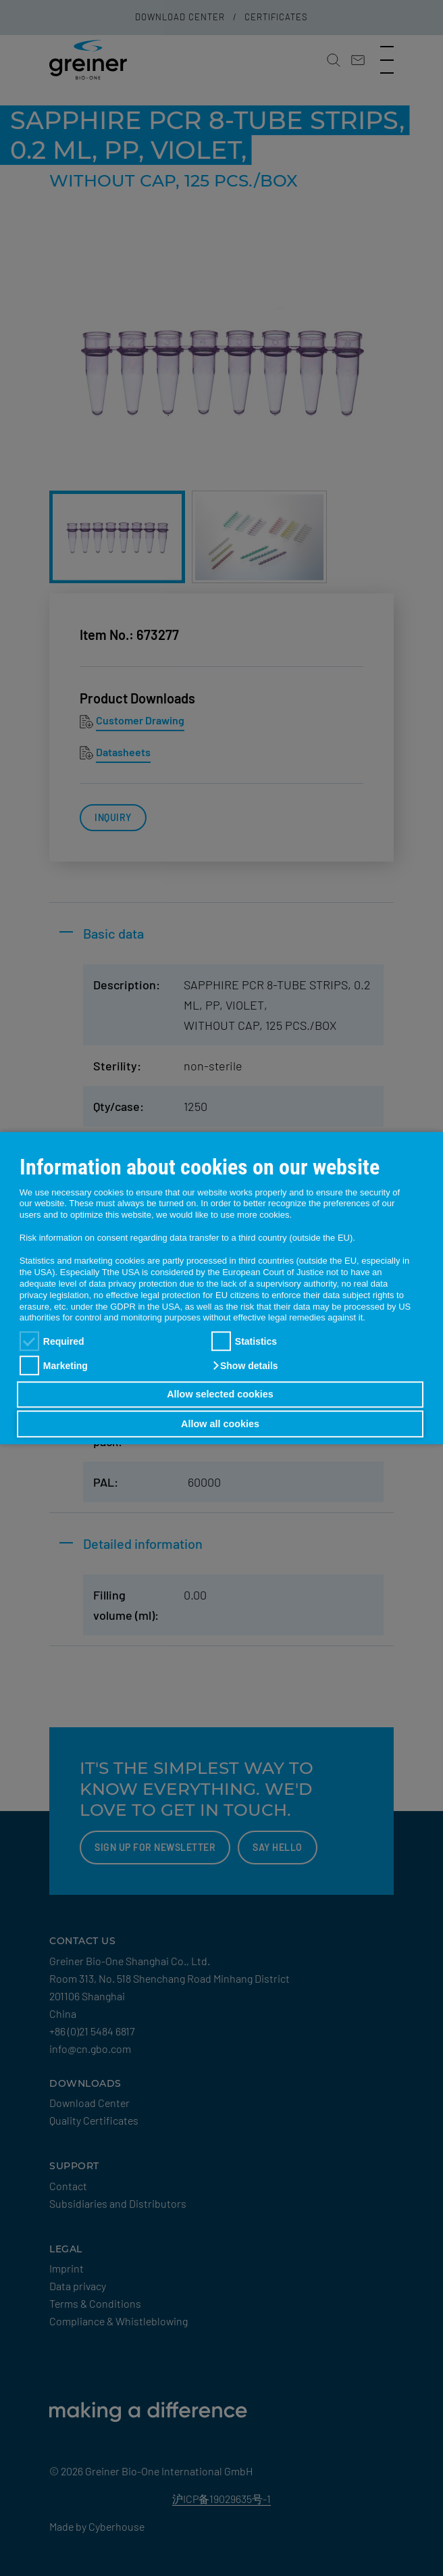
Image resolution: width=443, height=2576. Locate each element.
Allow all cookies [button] (220, 1423)
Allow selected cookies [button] (220, 1394)
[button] (244, 1365)
